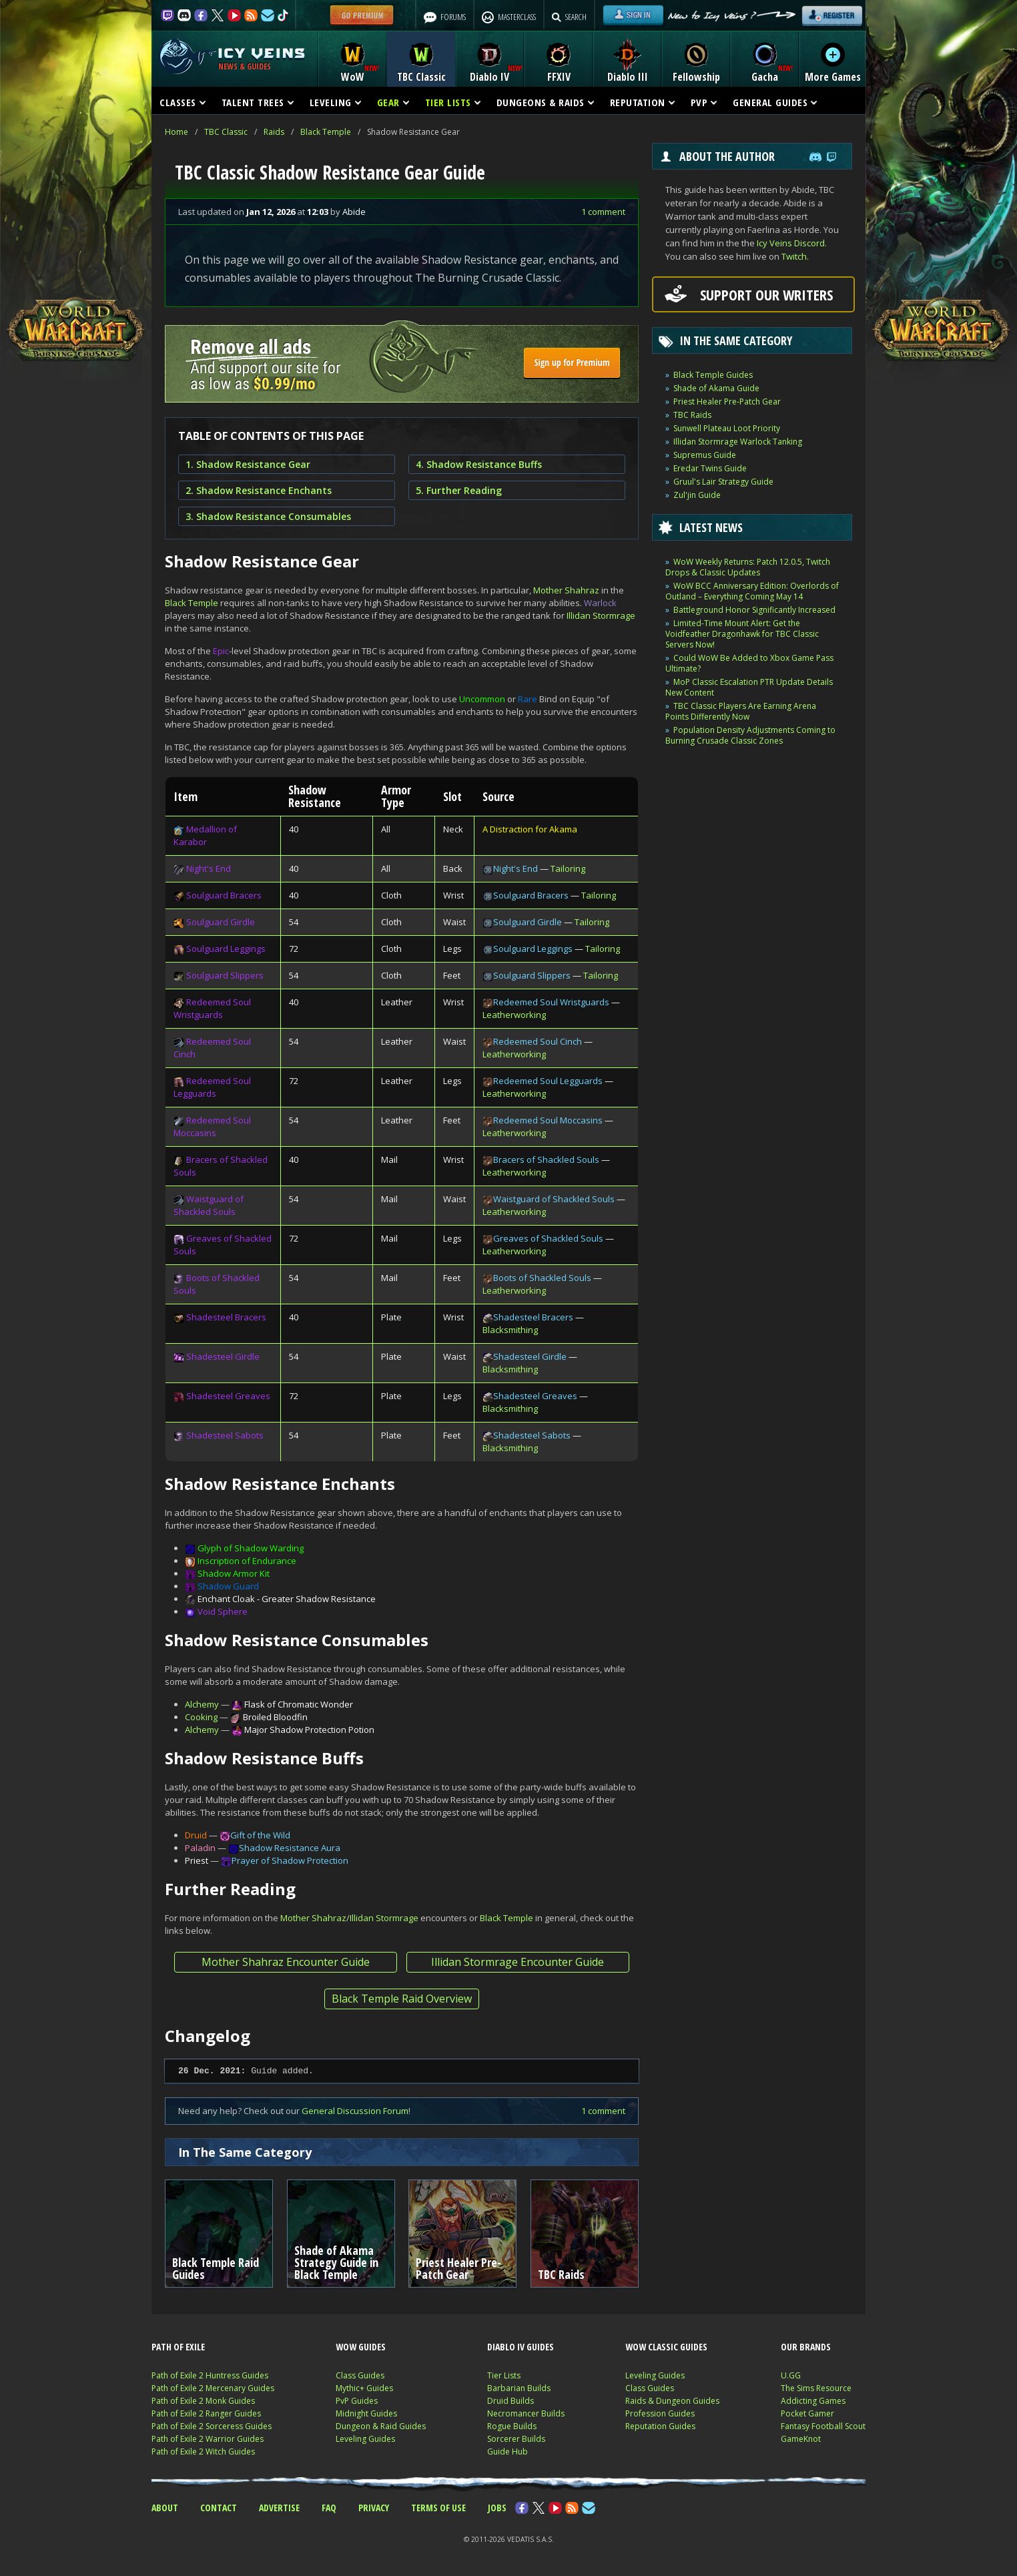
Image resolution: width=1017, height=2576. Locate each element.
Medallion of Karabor (205, 835)
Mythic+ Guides (364, 2388)
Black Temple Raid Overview (402, 1998)
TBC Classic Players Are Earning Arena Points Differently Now (740, 711)
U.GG (791, 2375)
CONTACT (218, 2507)
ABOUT (164, 2507)
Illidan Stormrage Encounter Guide (517, 1962)
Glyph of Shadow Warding (251, 1548)
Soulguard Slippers (225, 975)
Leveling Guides (365, 2438)
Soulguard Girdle (220, 922)
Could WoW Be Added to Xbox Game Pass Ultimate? (749, 663)
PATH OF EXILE (178, 2346)
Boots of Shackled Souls (542, 1278)
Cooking (201, 1717)
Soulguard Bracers (224, 895)
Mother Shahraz (566, 590)
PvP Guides (357, 2400)
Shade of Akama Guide (716, 388)
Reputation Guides (660, 2426)
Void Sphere (223, 1611)
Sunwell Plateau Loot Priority (726, 428)
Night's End (208, 868)
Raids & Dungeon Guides (672, 2400)
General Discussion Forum (355, 2111)
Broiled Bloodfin (275, 1717)
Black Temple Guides (713, 374)
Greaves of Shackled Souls (548, 1238)
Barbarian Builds (519, 2388)
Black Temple (325, 132)
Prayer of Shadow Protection (290, 1860)
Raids (274, 132)
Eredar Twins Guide (710, 468)
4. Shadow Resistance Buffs (479, 464)
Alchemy (202, 1704)
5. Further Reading (459, 490)
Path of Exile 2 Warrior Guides (207, 2438)
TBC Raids (692, 415)
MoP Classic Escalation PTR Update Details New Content (749, 687)
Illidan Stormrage (601, 615)
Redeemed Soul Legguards (212, 1087)
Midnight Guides (366, 2413)
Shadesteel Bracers (226, 1317)
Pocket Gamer (807, 2413)
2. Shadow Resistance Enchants (259, 490)
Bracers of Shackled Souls (546, 1159)
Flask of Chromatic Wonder (298, 1704)
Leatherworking (514, 1015)
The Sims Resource (816, 2388)
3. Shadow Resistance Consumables (268, 516)
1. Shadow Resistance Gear (248, 464)
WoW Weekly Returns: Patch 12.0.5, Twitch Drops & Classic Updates (747, 567)
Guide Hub (507, 2451)
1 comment (603, 212)
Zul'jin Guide (697, 495)
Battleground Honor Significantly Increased (754, 609)
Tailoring (568, 868)
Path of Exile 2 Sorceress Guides (211, 2426)
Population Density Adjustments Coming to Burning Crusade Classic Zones (750, 735)
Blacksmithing (510, 1330)
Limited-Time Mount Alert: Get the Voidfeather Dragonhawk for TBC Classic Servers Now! (742, 633)
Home (176, 132)
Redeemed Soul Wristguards (212, 1008)
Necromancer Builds (526, 2413)
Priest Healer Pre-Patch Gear (727, 401)
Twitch (794, 256)
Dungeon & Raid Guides (381, 2426)
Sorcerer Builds (516, 2438)
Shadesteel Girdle (223, 1356)
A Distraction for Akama (529, 829)
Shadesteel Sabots (225, 1435)
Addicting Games (813, 2400)
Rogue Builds (512, 2426)
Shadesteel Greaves (228, 1396)
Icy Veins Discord (791, 243)
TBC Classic (226, 132)
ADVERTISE (279, 2507)
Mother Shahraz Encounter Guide (286, 1962)
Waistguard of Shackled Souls (209, 1205)
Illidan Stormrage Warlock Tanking (737, 441)
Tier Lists (504, 2375)
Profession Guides (660, 2413)
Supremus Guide (704, 455)
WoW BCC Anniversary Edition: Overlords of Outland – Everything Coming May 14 (752, 591)
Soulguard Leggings (226, 949)
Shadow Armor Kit (234, 1573)
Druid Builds (510, 2400)
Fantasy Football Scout (823, 2426)
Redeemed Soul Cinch (537, 1041)
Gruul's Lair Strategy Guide (723, 481)
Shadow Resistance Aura (289, 1848)
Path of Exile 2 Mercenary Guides (212, 2388)
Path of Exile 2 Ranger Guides (206, 2413)
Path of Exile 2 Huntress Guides (209, 2375)
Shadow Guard (228, 1586)
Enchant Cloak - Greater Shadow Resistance (287, 1599)
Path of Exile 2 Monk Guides (203, 2400)
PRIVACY (373, 2507)
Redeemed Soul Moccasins (212, 1126)
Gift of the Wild (260, 1835)
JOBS (497, 2507)
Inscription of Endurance (247, 1561)
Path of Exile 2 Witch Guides (203, 2451)
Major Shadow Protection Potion (309, 1730)
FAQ (329, 2507)
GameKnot (801, 2438)
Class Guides (360, 2375)
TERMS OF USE (438, 2507)
